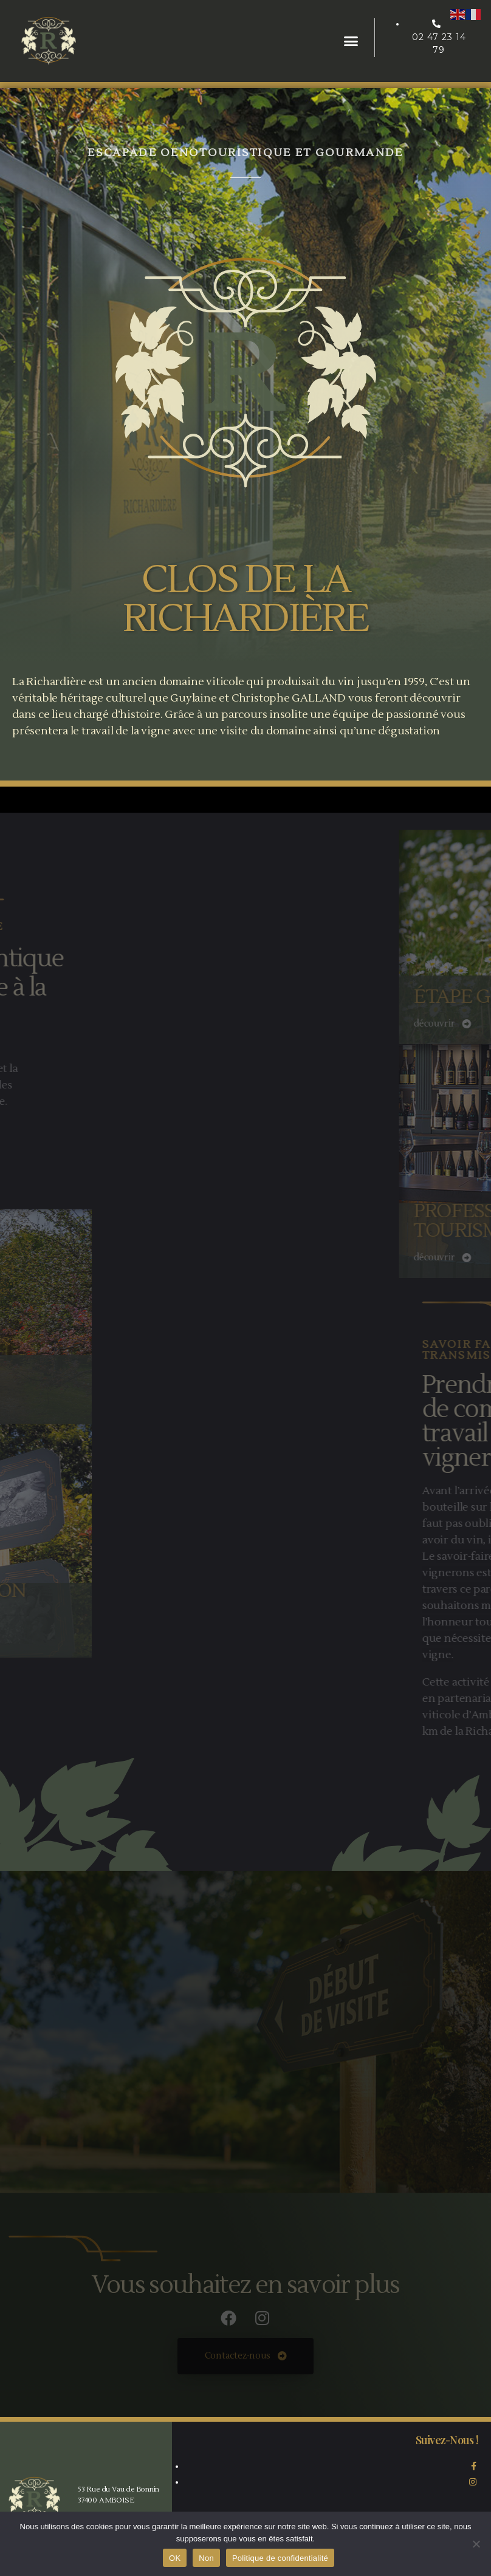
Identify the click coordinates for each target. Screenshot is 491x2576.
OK (174, 2558)
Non (206, 2558)
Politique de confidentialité (280, 2558)
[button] (351, 40)
